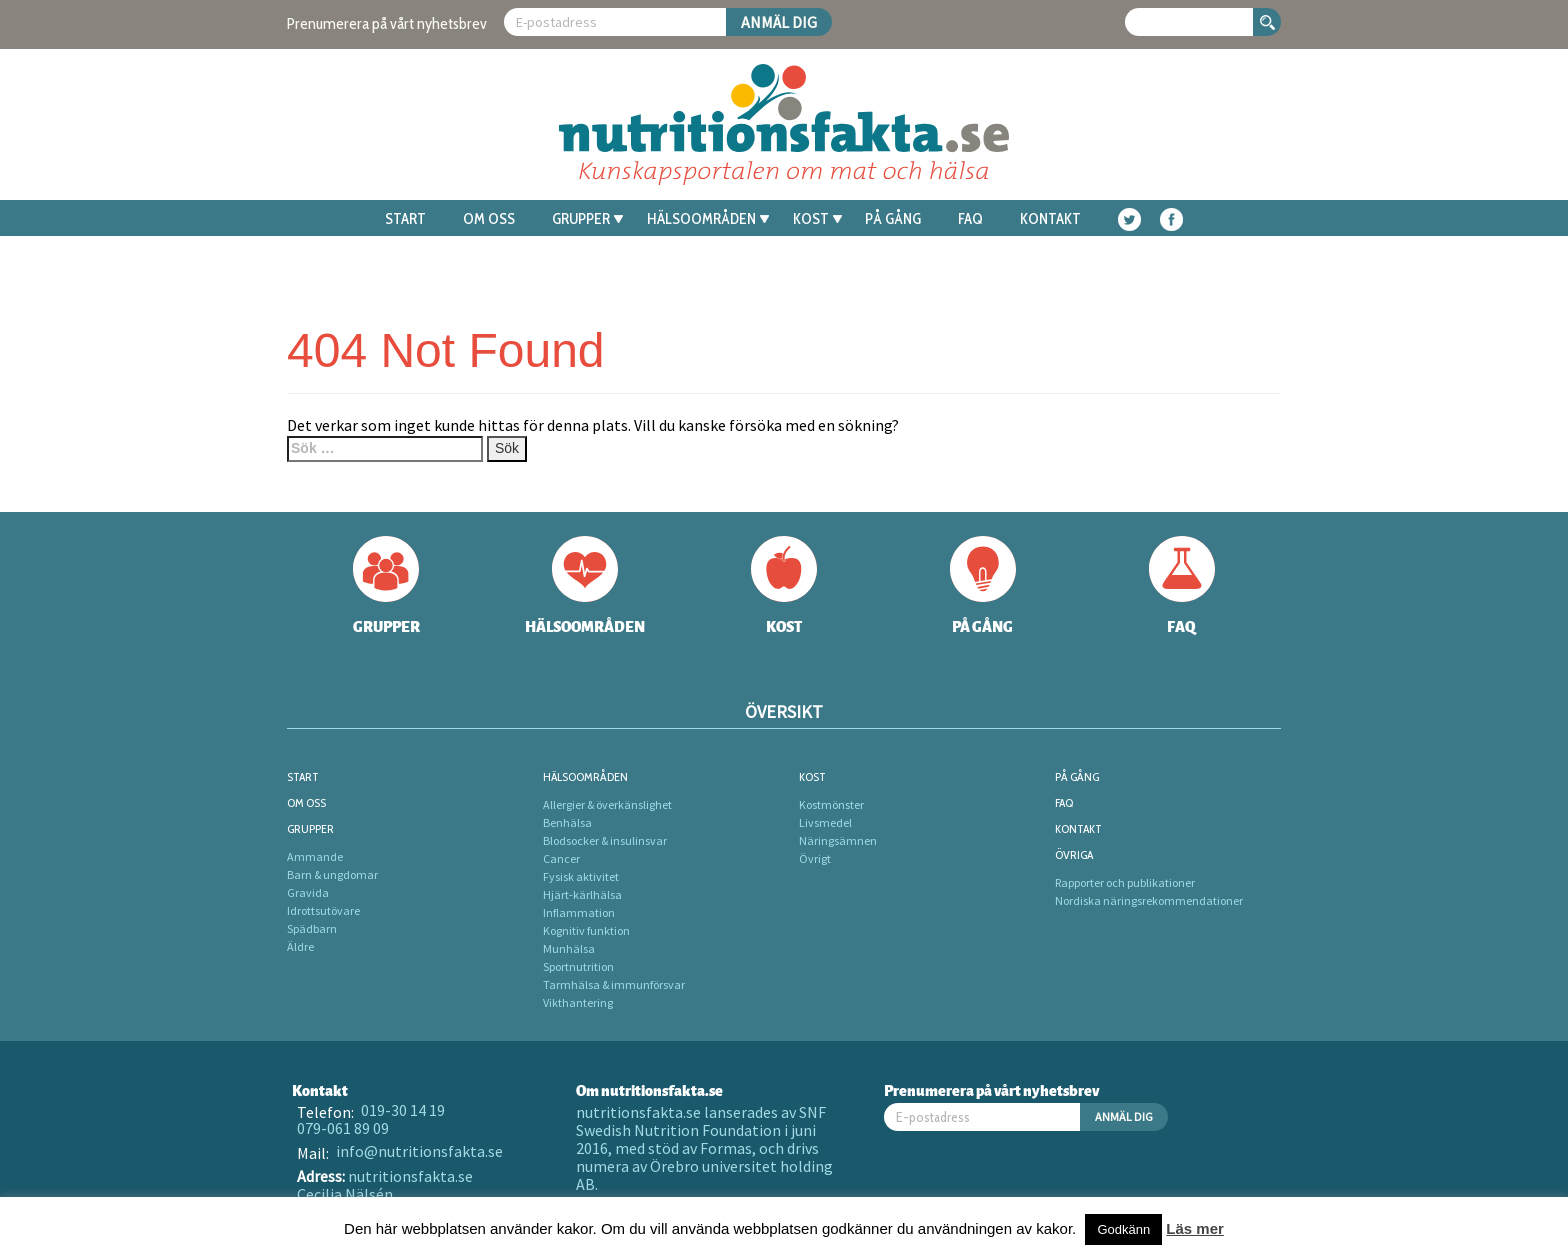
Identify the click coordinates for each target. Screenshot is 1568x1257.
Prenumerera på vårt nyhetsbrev (387, 23)
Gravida (308, 892)
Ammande (315, 856)
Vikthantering (578, 1002)
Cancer (561, 858)
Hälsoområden (708, 219)
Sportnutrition (578, 966)
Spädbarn (312, 928)
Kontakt (1050, 219)
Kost (817, 219)
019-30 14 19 (403, 1110)
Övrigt (815, 858)
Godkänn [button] (1123, 1229)
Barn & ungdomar (332, 874)
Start (405, 219)
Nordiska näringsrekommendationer (1149, 900)
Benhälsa (567, 822)
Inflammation (579, 912)
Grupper (587, 219)
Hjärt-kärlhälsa (582, 894)
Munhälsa (569, 948)
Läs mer (1195, 1228)
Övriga (1074, 854)
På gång (893, 219)
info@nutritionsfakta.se (419, 1151)
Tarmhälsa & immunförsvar (614, 984)
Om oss (489, 219)
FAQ (970, 219)
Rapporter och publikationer (1125, 882)
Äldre (300, 946)
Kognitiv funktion (586, 930)
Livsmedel (825, 822)
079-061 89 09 (343, 1128)
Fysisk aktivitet (581, 876)
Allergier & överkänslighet (607, 804)
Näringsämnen (838, 840)
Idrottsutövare (323, 910)
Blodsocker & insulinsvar (605, 840)
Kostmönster (831, 804)
